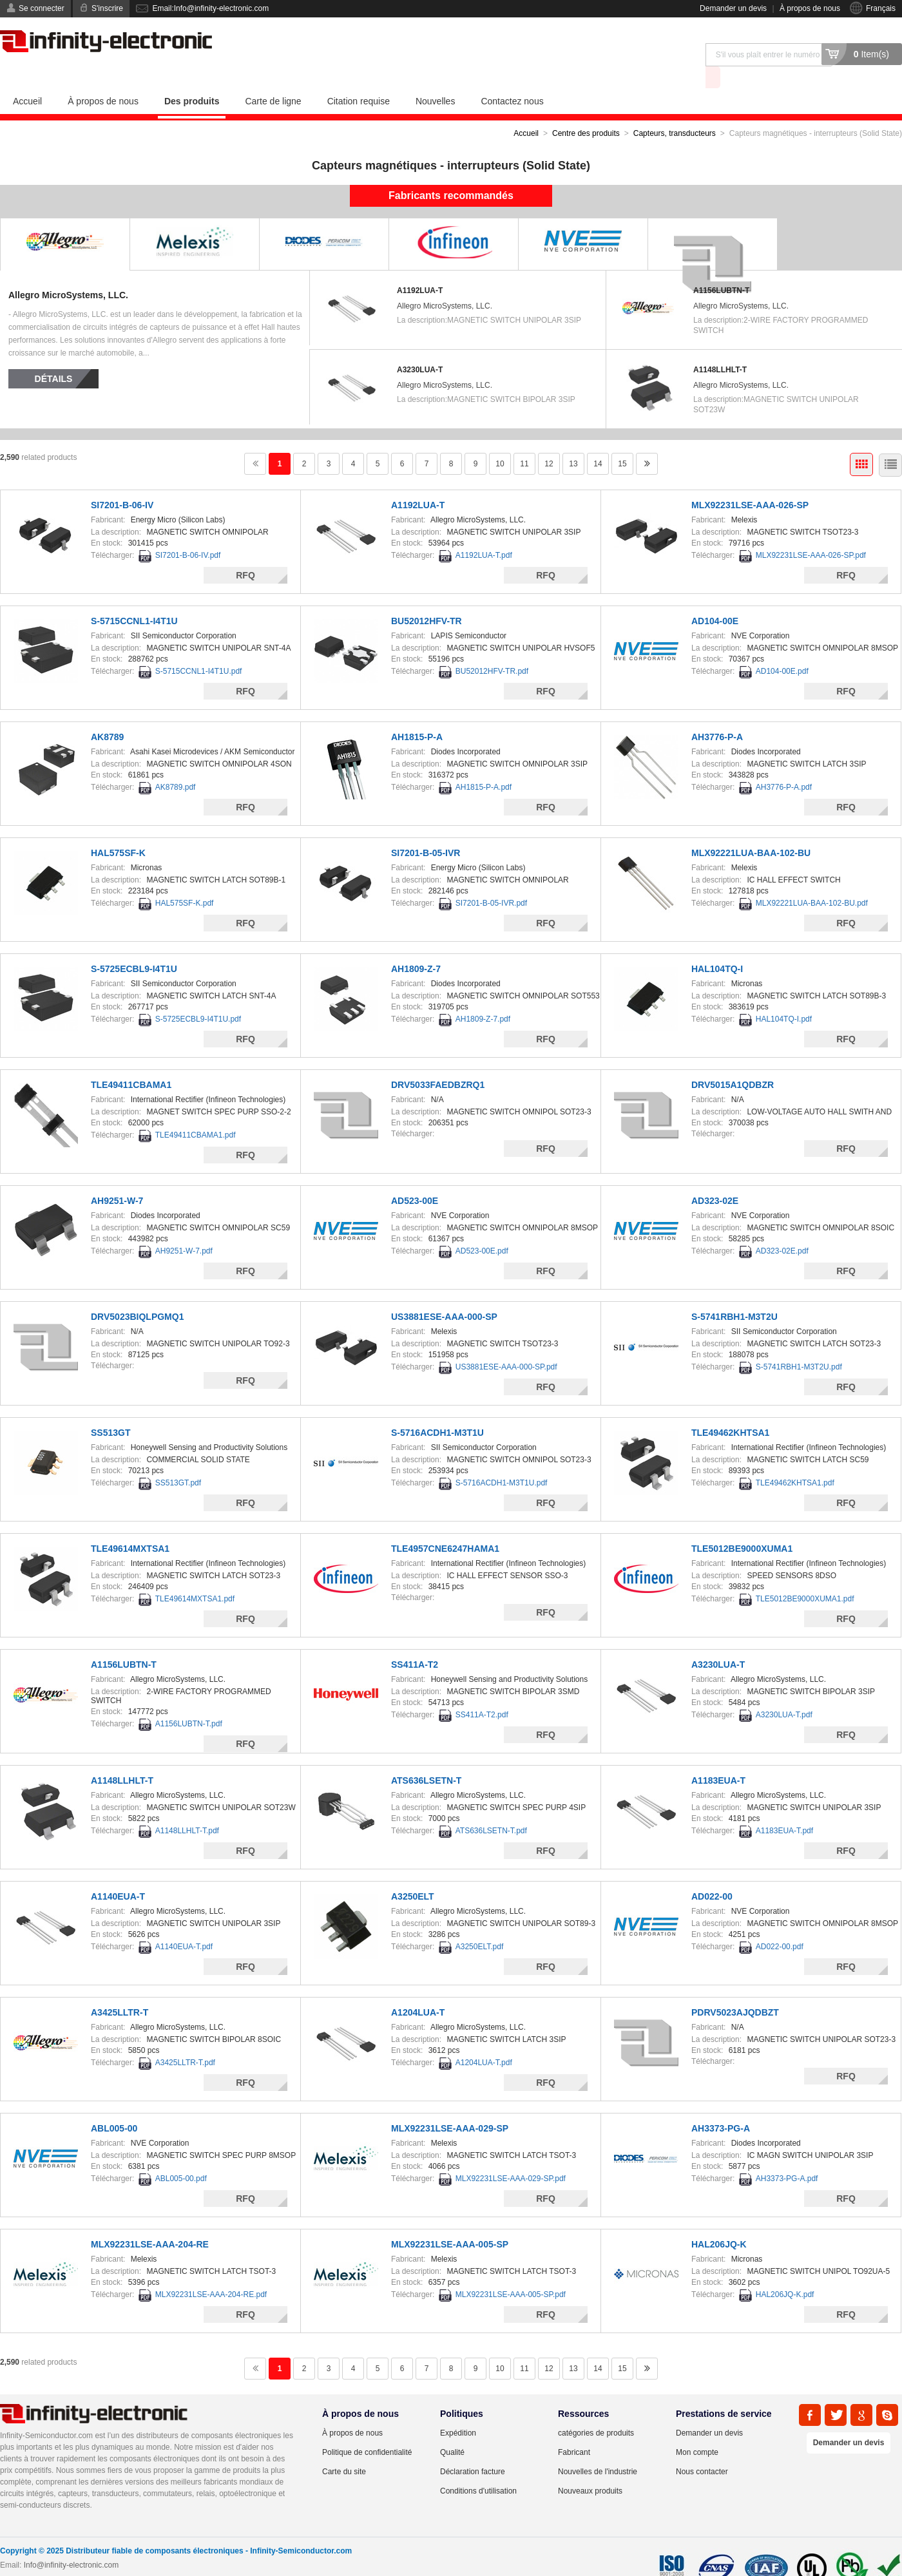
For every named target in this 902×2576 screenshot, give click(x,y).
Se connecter (41, 8)
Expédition (458, 2409)
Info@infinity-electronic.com (71, 2541)
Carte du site (344, 2448)
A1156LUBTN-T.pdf (188, 1700)
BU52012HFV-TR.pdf (492, 648)
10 (499, 440)
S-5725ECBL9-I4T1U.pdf (198, 995)
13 (573, 440)
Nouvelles (435, 78)
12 (548, 440)
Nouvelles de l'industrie (597, 2448)
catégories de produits (596, 2409)
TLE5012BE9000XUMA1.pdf (805, 1575)
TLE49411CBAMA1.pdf (195, 1111)
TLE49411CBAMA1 (131, 1061)
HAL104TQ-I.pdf (784, 995)
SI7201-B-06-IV (122, 482)
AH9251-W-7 (117, 1177)
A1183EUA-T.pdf (784, 1807)
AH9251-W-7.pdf (184, 1227)
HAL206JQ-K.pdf (785, 2271)
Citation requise (358, 78)
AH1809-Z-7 (416, 945)
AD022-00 (712, 1873)
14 (597, 440)
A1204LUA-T (418, 1989)
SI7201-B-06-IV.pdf (188, 532)
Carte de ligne (273, 78)
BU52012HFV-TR (426, 598)
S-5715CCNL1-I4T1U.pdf (198, 648)
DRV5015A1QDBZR (732, 1061)
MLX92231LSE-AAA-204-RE (150, 2221)
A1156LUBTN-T (721, 267)
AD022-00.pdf (779, 1923)
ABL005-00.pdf (181, 2155)
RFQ (245, 552)
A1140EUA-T (118, 1873)
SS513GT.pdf (178, 1459)
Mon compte (697, 2429)
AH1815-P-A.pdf (484, 763)
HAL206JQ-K (719, 2221)
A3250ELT (412, 1873)
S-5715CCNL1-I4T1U (134, 598)
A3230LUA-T (420, 346)
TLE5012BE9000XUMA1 (741, 1525)
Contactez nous (512, 78)
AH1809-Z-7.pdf (483, 995)
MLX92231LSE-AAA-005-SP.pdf (511, 2271)
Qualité (452, 2429)
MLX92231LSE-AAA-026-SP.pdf (811, 532)
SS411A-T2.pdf (482, 1691)
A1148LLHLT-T (720, 346)
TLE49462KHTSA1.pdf (795, 1459)
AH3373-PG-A (720, 2105)
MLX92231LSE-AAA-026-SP (750, 482)
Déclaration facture (472, 2448)
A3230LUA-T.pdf (784, 1691)
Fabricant (574, 2429)
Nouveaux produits (590, 2467)
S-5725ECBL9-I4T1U (134, 945)
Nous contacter (702, 2448)
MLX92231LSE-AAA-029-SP (449, 2105)
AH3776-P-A (717, 714)
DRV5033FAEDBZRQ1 (438, 1061)
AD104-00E (714, 598)
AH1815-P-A (417, 714)
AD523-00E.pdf (482, 1227)
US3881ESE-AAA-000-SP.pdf (506, 1343)
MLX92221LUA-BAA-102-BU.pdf (812, 879)
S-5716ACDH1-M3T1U (437, 1409)
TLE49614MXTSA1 (130, 1525)
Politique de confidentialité (367, 2429)
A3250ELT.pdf (480, 1923)
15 (622, 440)
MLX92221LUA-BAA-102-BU (751, 830)
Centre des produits (586, 110)
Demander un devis (733, 8)
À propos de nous (810, 8)
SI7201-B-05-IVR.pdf (491, 879)
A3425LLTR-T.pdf (185, 2039)
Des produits (192, 78)
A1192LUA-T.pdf (484, 532)
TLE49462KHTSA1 (730, 1409)
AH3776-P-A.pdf (784, 763)
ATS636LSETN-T (426, 1757)
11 (524, 440)
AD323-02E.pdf (782, 1227)
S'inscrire (107, 8)
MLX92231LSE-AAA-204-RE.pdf (211, 2271)
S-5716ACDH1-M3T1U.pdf (502, 1459)
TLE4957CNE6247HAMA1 (445, 1525)
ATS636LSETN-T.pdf (491, 1807)
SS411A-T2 (414, 1641)
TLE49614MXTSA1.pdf (195, 1575)
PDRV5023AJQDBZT (735, 1989)
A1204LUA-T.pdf (484, 2039)
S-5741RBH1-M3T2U (734, 1293)
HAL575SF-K (118, 830)
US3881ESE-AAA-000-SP (444, 1293)
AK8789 (107, 714)
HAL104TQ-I (717, 945)
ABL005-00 (114, 2105)
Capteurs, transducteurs (674, 110)
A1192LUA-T (420, 267)
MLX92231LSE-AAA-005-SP (449, 2221)
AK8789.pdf (175, 763)
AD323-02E (714, 1177)
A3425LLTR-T (119, 1989)
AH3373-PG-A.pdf (787, 2155)
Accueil (27, 78)
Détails (54, 355)
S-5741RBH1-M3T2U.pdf (799, 1343)
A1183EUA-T (718, 1757)
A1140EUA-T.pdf (184, 1923)
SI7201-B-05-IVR (425, 830)
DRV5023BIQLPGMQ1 (137, 1293)
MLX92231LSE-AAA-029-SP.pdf (511, 2155)
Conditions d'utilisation (478, 2467)
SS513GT (110, 1409)
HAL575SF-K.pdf (184, 879)
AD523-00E (414, 1177)
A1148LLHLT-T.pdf (187, 1807)
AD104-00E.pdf (782, 648)
